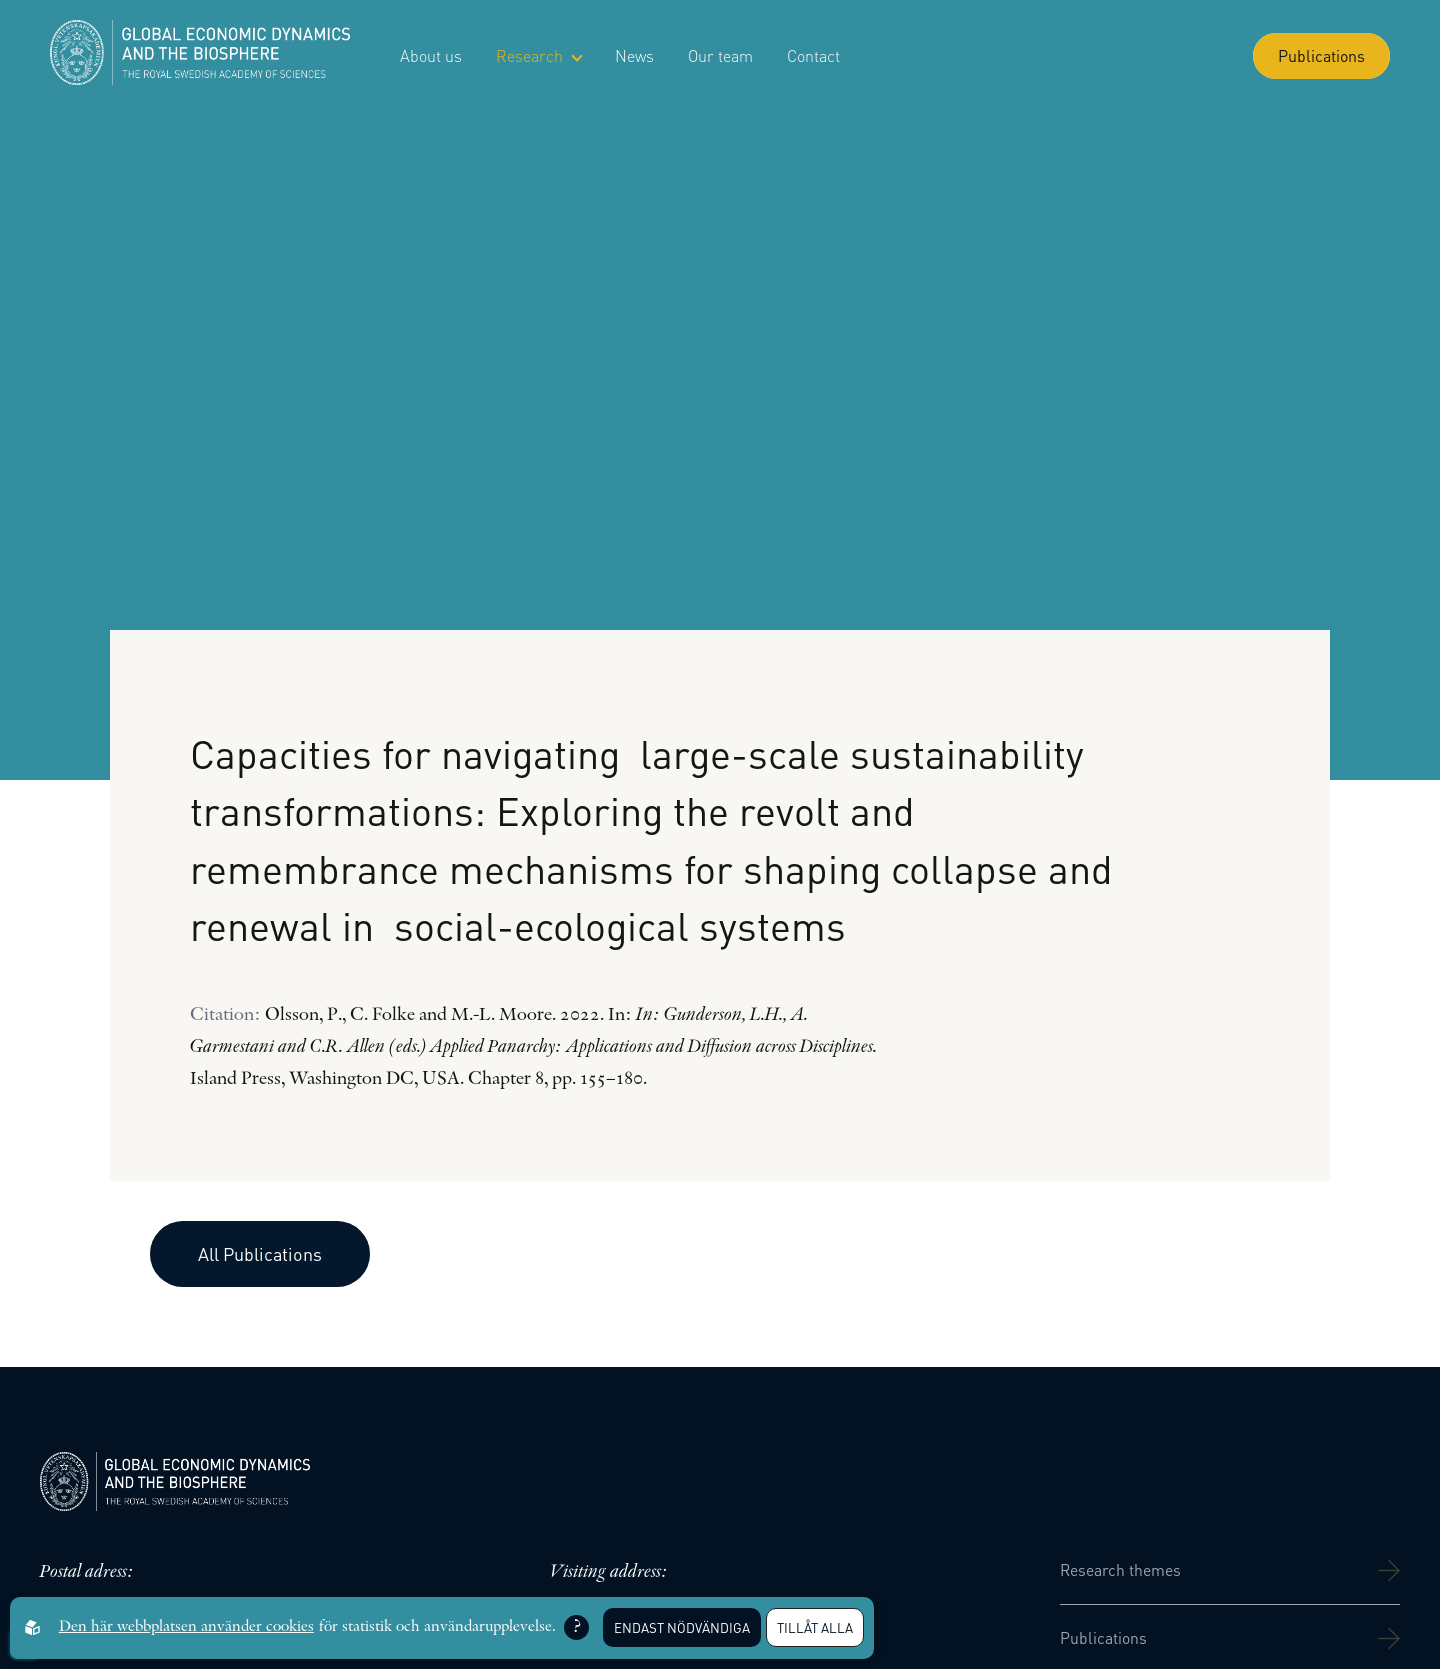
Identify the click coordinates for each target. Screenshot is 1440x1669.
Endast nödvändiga (682, 1627)
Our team (720, 55)
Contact (813, 55)
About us (431, 55)
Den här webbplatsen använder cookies (186, 1627)
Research (538, 55)
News (634, 55)
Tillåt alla (815, 1627)
